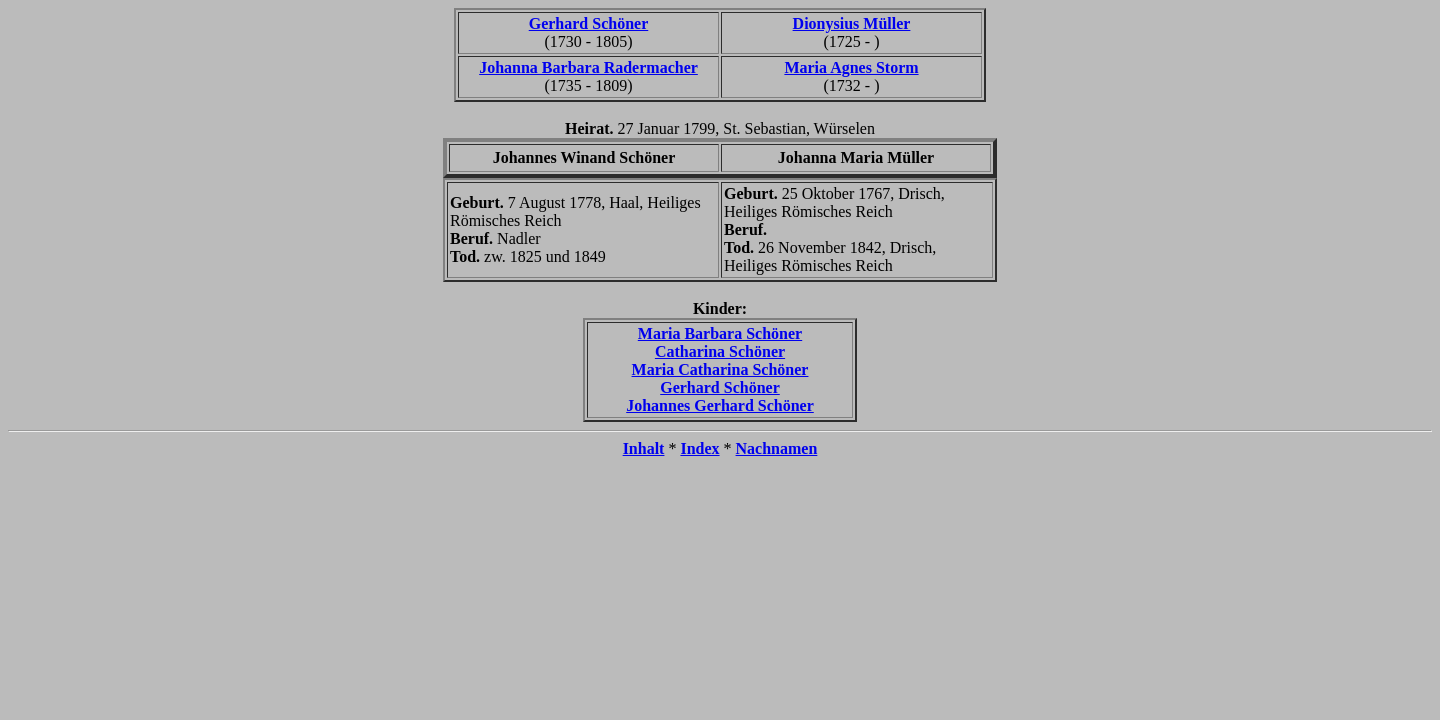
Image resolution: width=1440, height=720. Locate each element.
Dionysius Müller (852, 23)
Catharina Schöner (720, 351)
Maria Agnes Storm (851, 67)
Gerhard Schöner (589, 23)
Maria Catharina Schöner (720, 369)
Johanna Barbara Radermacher (588, 67)
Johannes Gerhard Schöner (720, 405)
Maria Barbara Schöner (720, 333)
